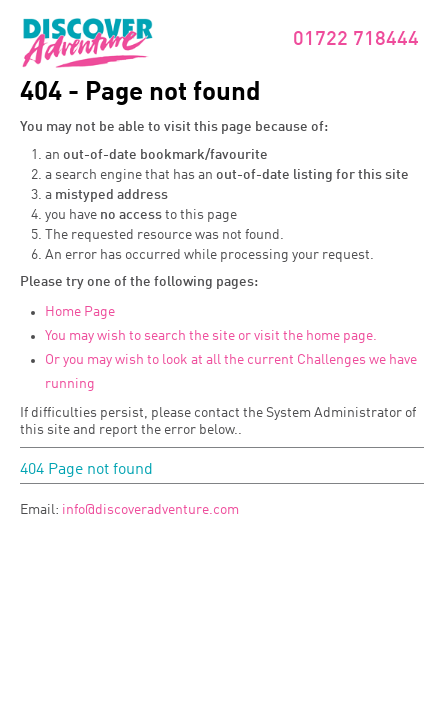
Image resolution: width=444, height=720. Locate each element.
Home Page (80, 312)
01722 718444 (356, 40)
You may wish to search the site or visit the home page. (211, 336)
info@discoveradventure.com (150, 510)
